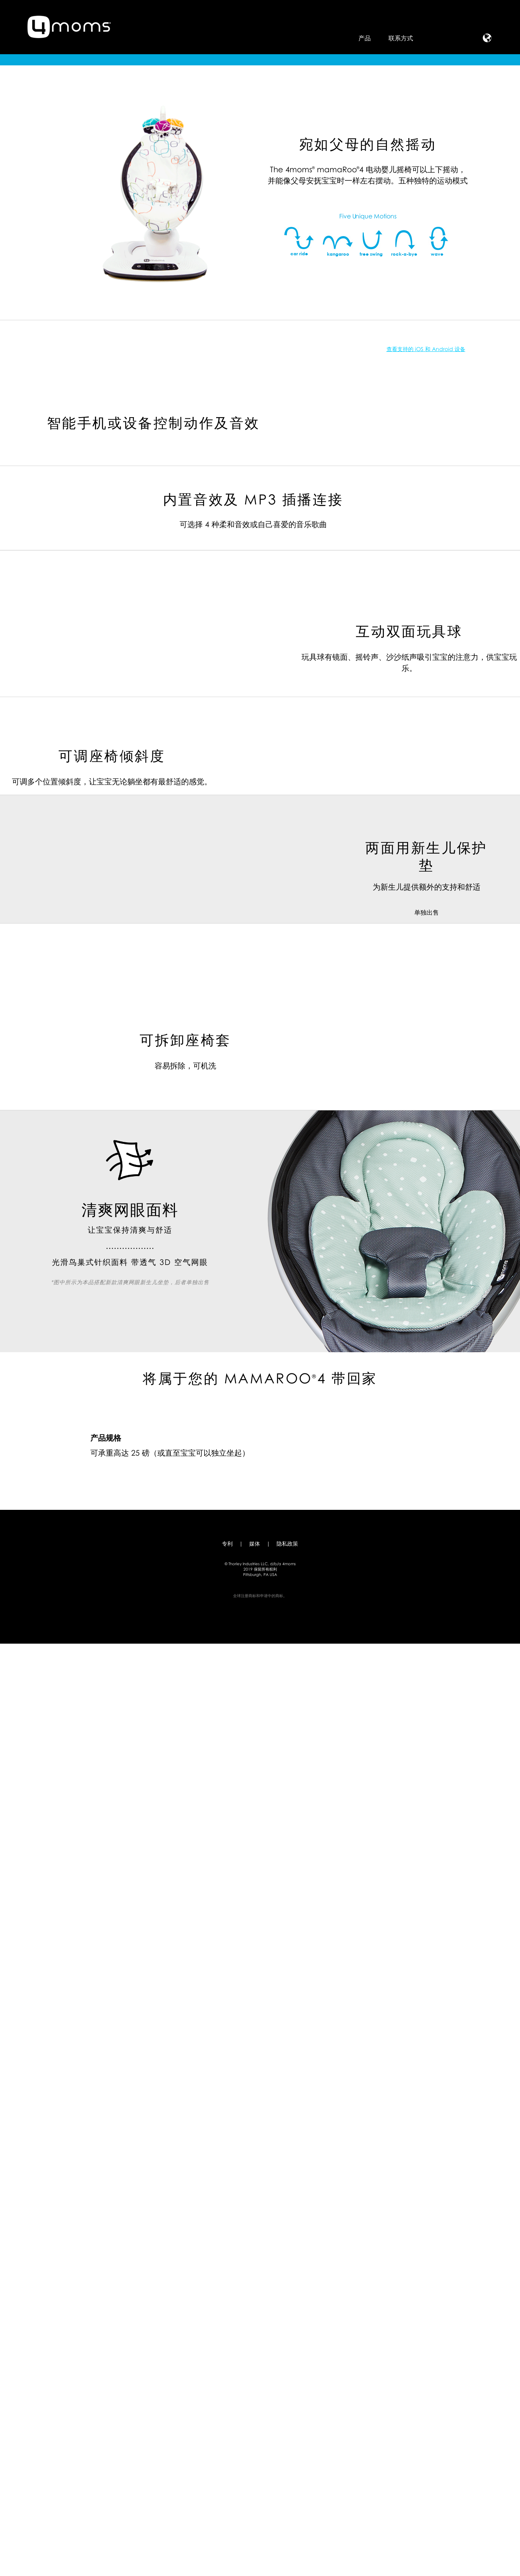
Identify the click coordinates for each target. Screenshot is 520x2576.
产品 (364, 38)
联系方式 (400, 38)
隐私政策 (287, 2476)
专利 (227, 2476)
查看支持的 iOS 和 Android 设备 (166, 697)
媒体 (254, 2476)
